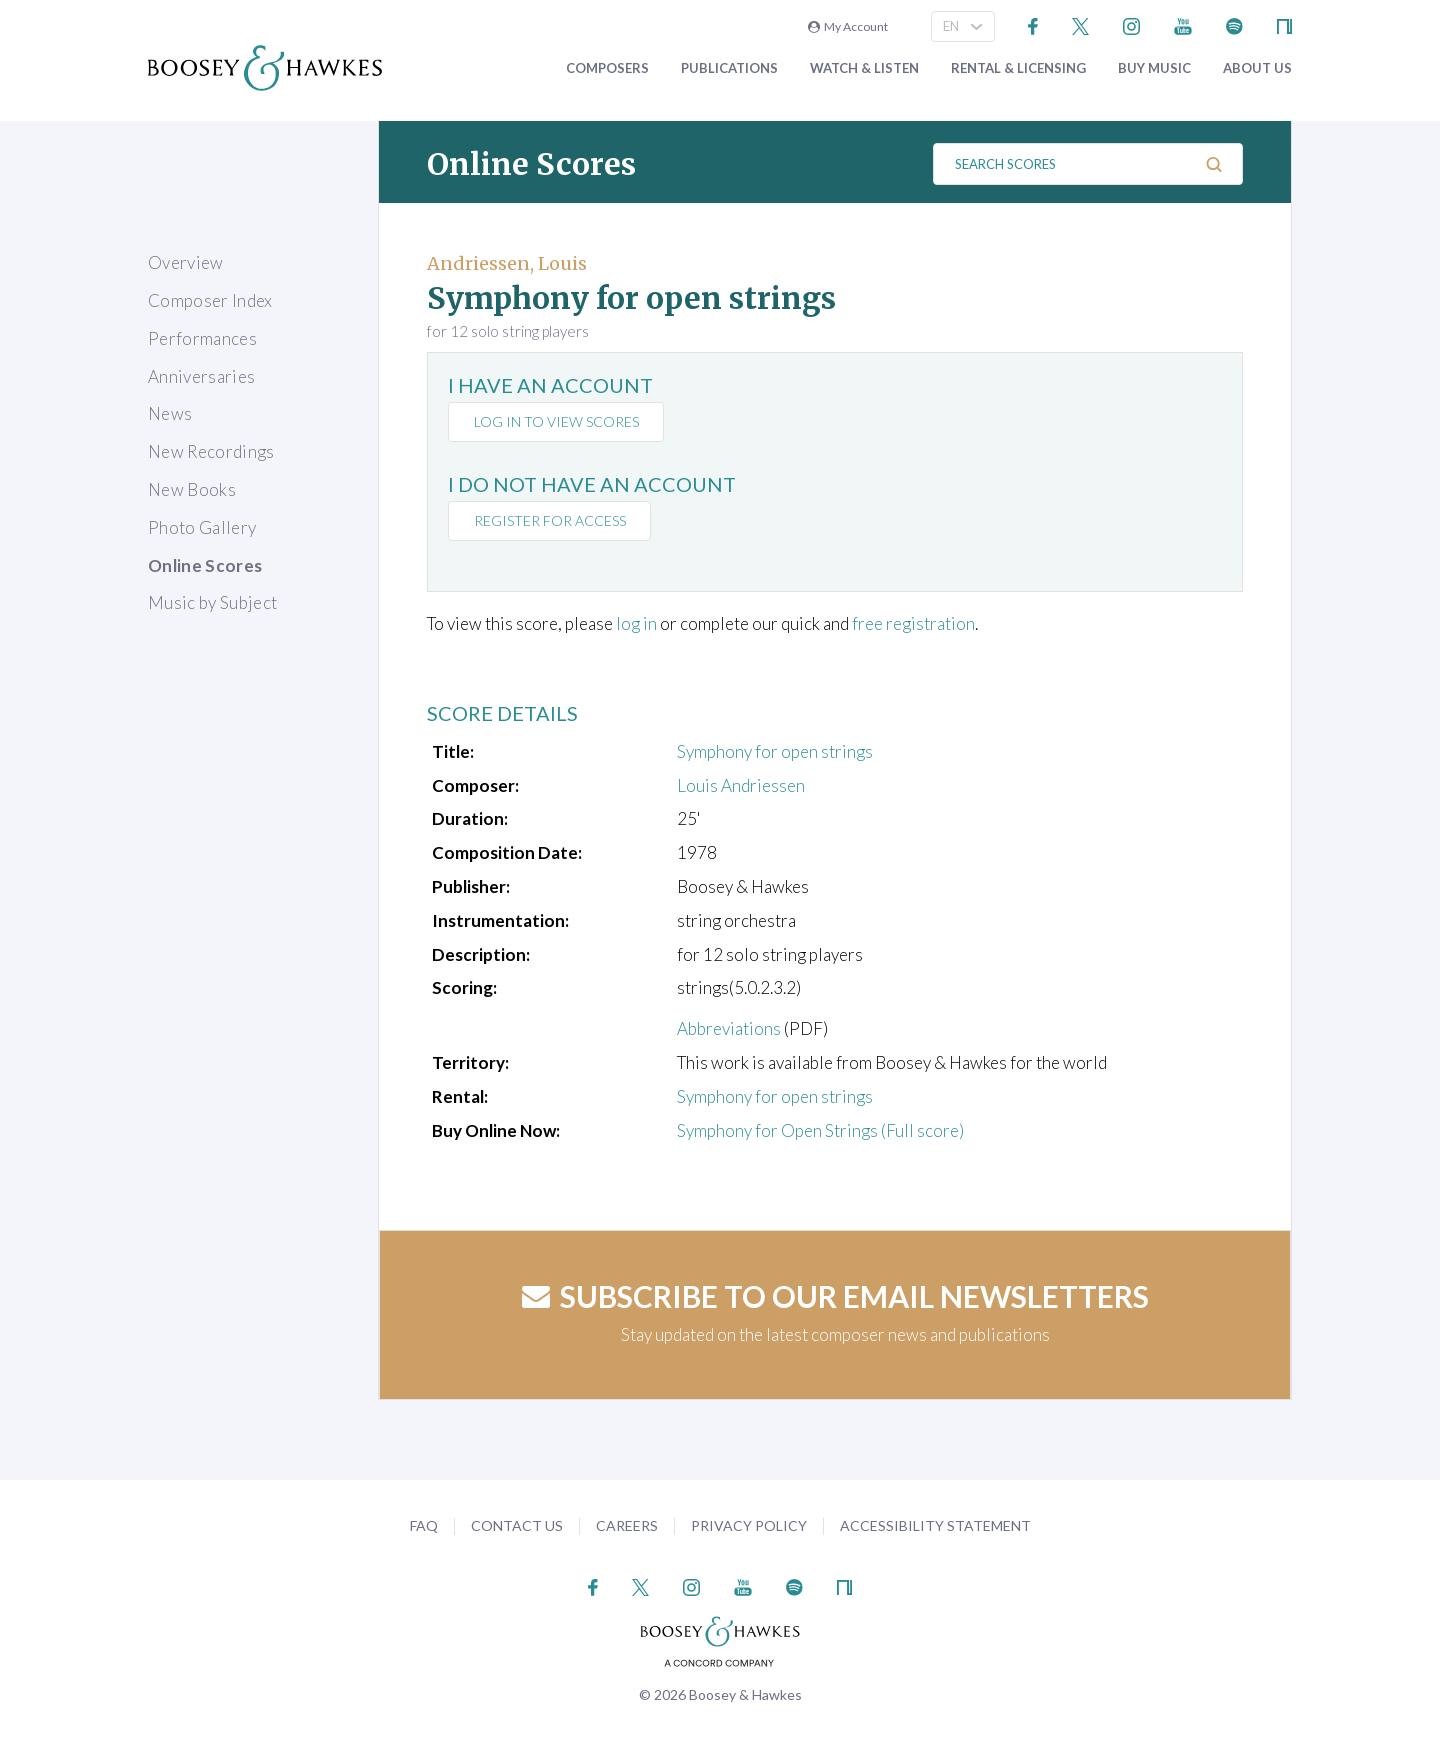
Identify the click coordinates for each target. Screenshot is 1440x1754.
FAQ (424, 1525)
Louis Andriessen (741, 785)
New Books (192, 489)
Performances (202, 338)
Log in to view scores (556, 421)
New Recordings (211, 451)
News (170, 413)
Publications (729, 68)
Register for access (550, 520)
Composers (607, 68)
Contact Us (517, 1525)
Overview (186, 262)
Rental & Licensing (1018, 68)
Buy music (1154, 68)
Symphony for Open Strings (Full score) (820, 1130)
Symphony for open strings (775, 751)
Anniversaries (201, 376)
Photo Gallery (202, 527)
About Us (1257, 68)
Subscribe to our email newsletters (835, 1296)
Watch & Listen (864, 68)
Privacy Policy (749, 1525)
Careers (627, 1525)
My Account (848, 26)
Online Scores (205, 565)
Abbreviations (729, 1028)
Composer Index (210, 300)
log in (636, 623)
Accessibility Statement (935, 1525)
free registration (913, 623)
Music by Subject (212, 602)
